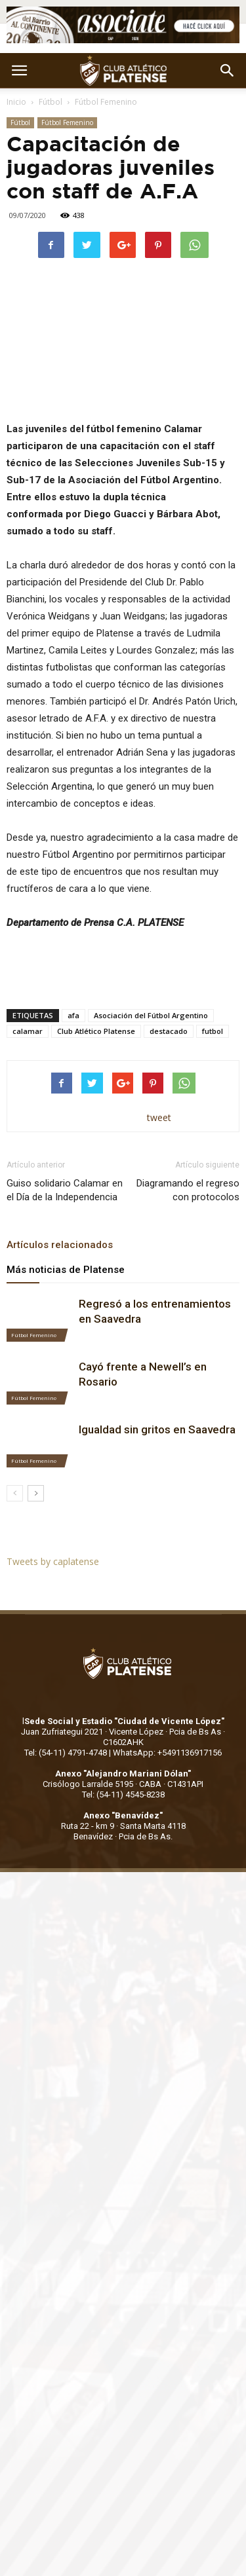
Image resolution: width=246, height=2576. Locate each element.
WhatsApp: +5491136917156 (167, 1752)
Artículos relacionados (60, 1245)
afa (73, 1015)
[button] (227, 70)
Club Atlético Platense (96, 1031)
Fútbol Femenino (106, 101)
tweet (159, 1117)
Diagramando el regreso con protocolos (187, 1190)
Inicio (16, 101)
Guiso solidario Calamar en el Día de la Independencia (65, 1190)
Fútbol (50, 101)
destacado (169, 1031)
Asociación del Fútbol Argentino (151, 1015)
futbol (212, 1031)
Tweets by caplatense (53, 1561)
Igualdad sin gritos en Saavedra (157, 1429)
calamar (27, 1031)
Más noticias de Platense (66, 1270)
